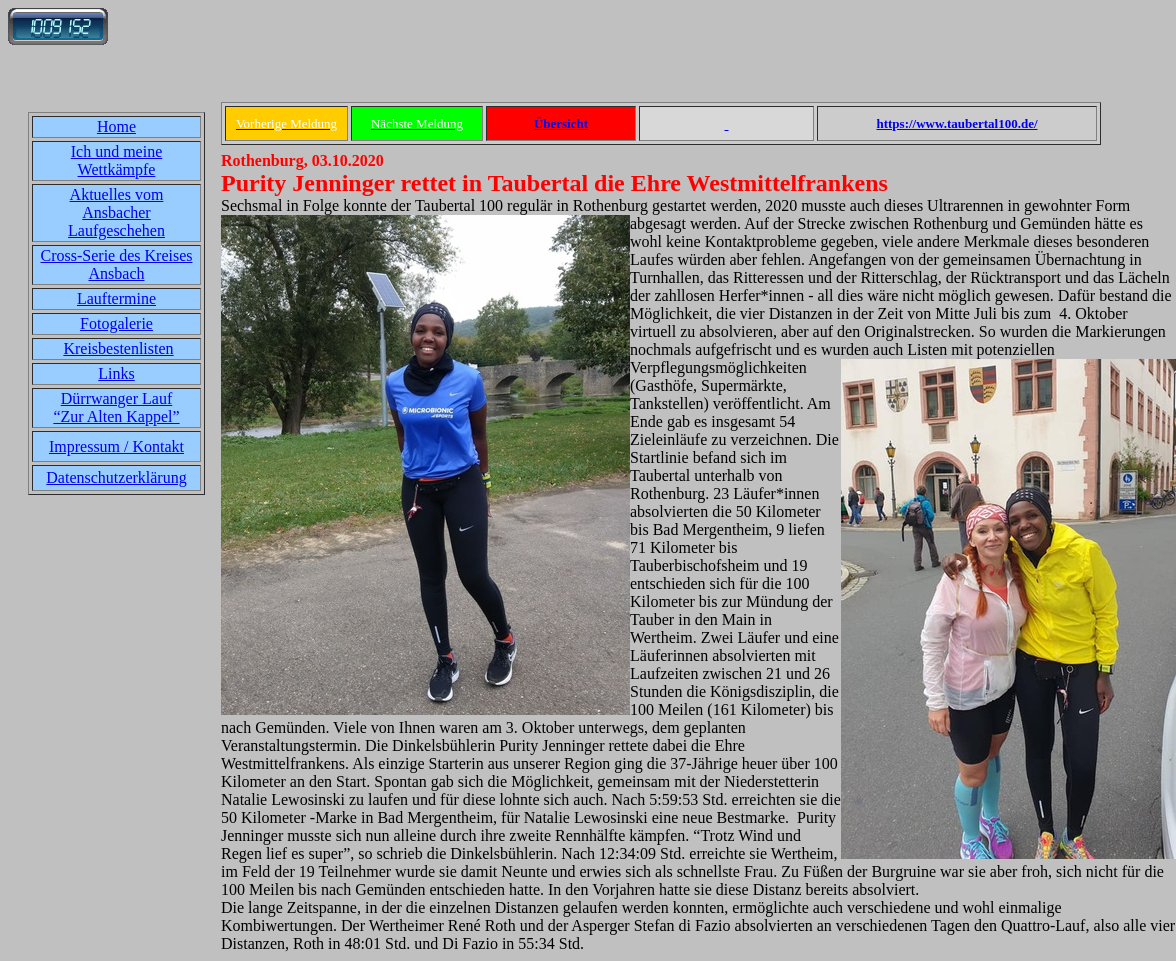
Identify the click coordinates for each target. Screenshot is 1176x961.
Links (116, 373)
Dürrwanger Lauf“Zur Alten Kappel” (116, 407)
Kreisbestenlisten (118, 348)
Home (116, 126)
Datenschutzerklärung (116, 477)
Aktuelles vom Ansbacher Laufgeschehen (116, 212)
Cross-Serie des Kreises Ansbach (117, 264)
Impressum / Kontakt (116, 446)
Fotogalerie (116, 323)
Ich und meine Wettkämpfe (117, 160)
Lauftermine (116, 298)
